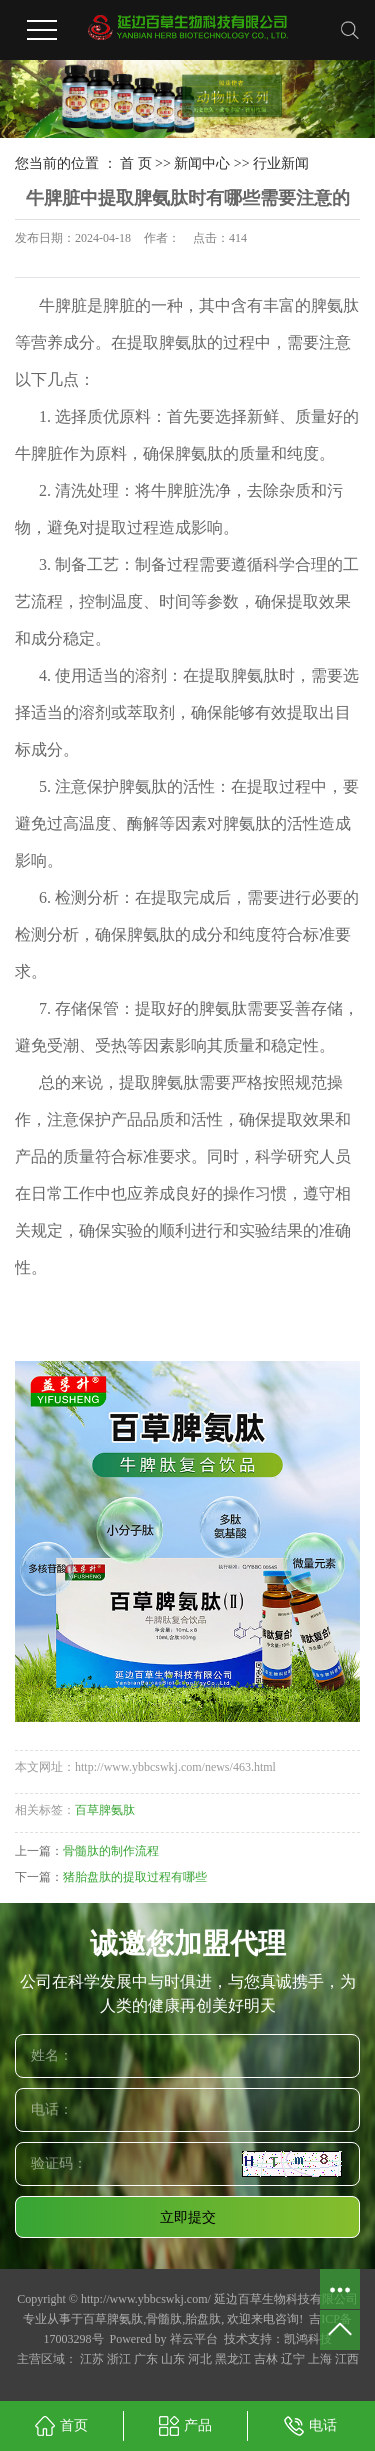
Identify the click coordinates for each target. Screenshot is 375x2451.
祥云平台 (194, 2339)
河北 (200, 2359)
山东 (173, 2359)
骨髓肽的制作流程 (111, 1851)
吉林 (266, 2359)
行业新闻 (281, 163)
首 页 (136, 163)
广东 (146, 2359)
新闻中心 (202, 163)
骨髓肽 (164, 2319)
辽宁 (293, 2359)
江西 (347, 2359)
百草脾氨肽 (105, 1810)
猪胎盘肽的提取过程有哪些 (135, 1877)
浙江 (119, 2359)
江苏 (92, 2359)
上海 (320, 2359)
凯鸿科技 (308, 2339)
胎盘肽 (203, 2319)
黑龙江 (233, 2359)
